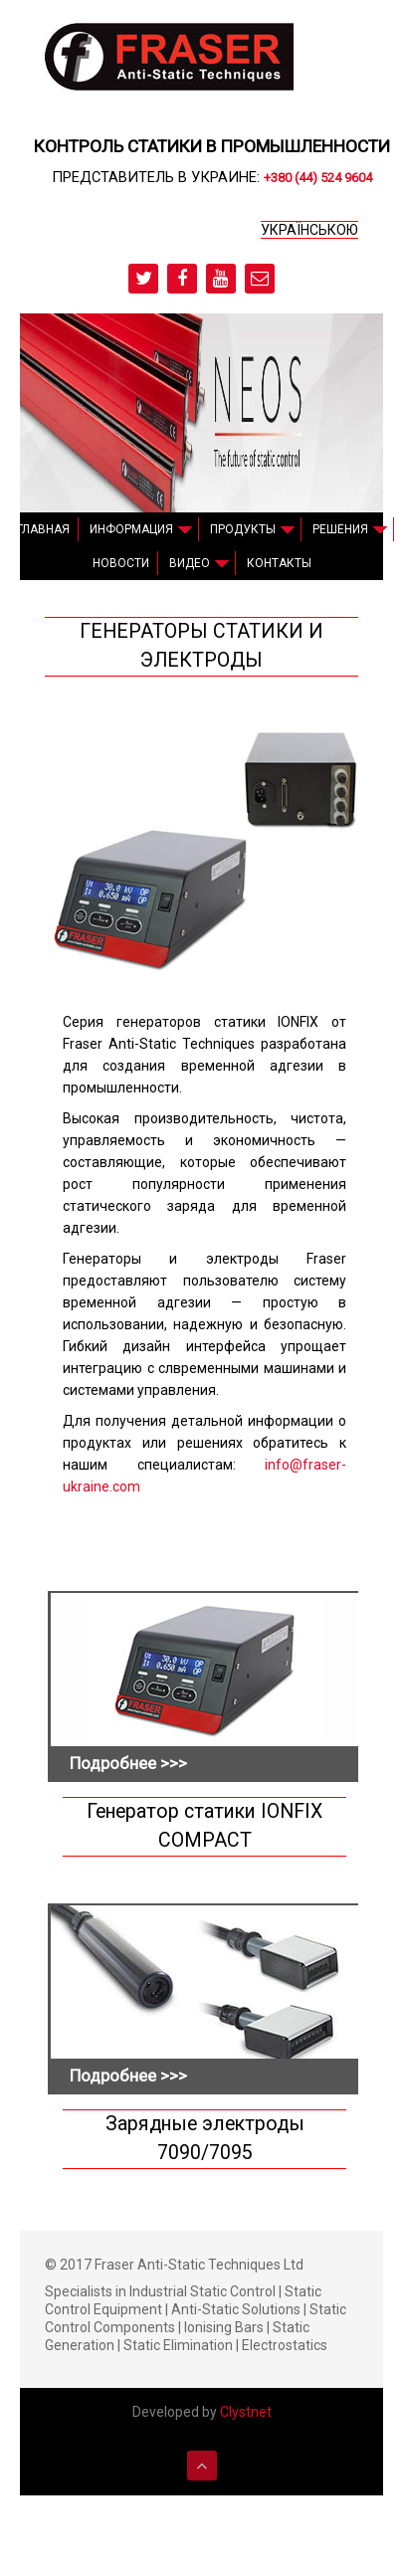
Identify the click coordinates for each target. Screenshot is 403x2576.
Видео (189, 563)
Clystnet (246, 2412)
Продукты (243, 529)
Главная (43, 529)
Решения (340, 529)
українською (309, 230)
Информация (131, 529)
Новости (121, 563)
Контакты (279, 563)
